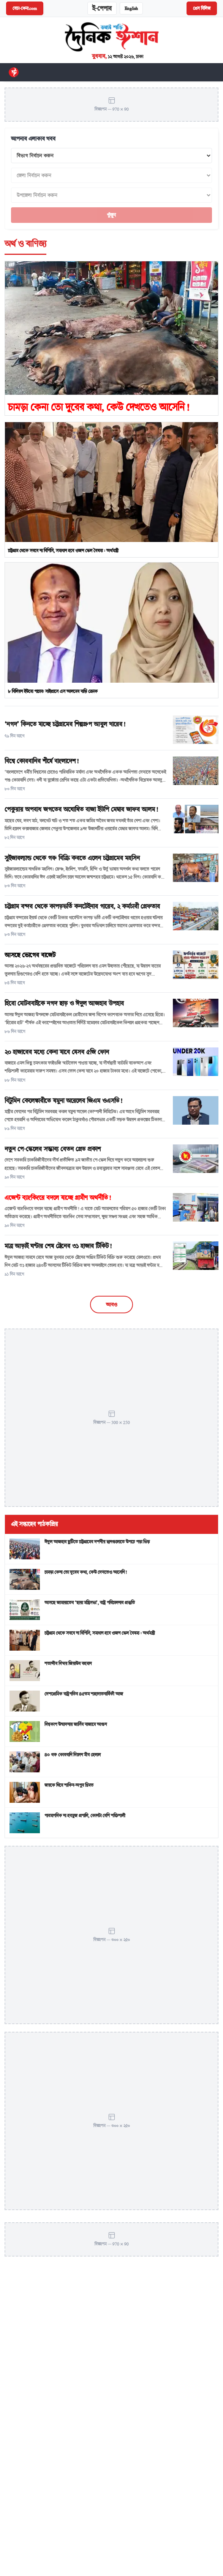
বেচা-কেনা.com (25, 8)
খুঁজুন (111, 215)
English (131, 8)
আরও (111, 1304)
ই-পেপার (102, 8)
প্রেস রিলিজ (201, 8)
